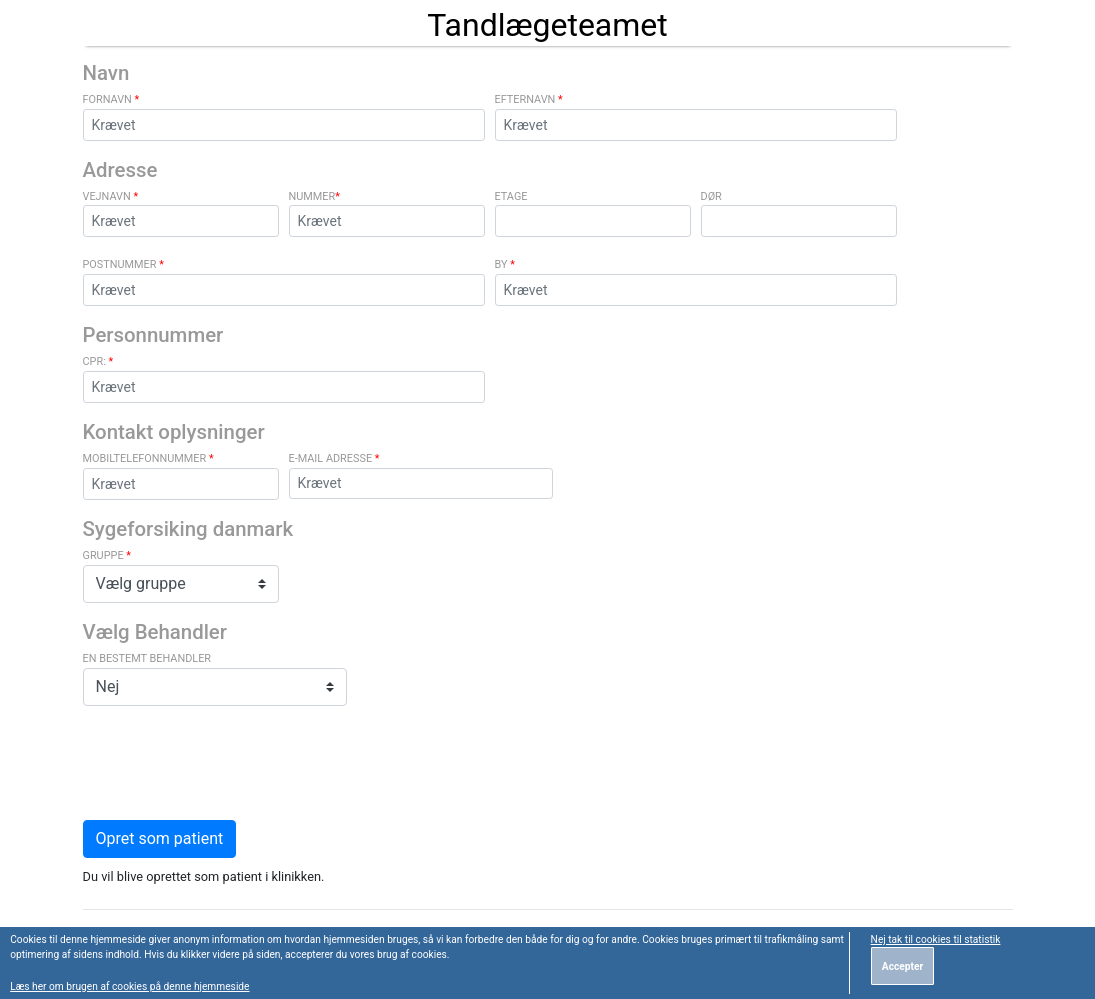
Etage (511, 196)
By (505, 264)
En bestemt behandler (147, 658)
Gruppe (107, 555)
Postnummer (123, 264)
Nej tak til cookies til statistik (936, 939)
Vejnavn (111, 196)
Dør (711, 196)
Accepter (902, 966)
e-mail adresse (334, 458)
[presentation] (235, 761)
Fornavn (111, 99)
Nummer (314, 196)
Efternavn (529, 99)
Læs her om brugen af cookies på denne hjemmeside (129, 986)
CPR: (98, 361)
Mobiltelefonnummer (148, 458)
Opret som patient (160, 838)
